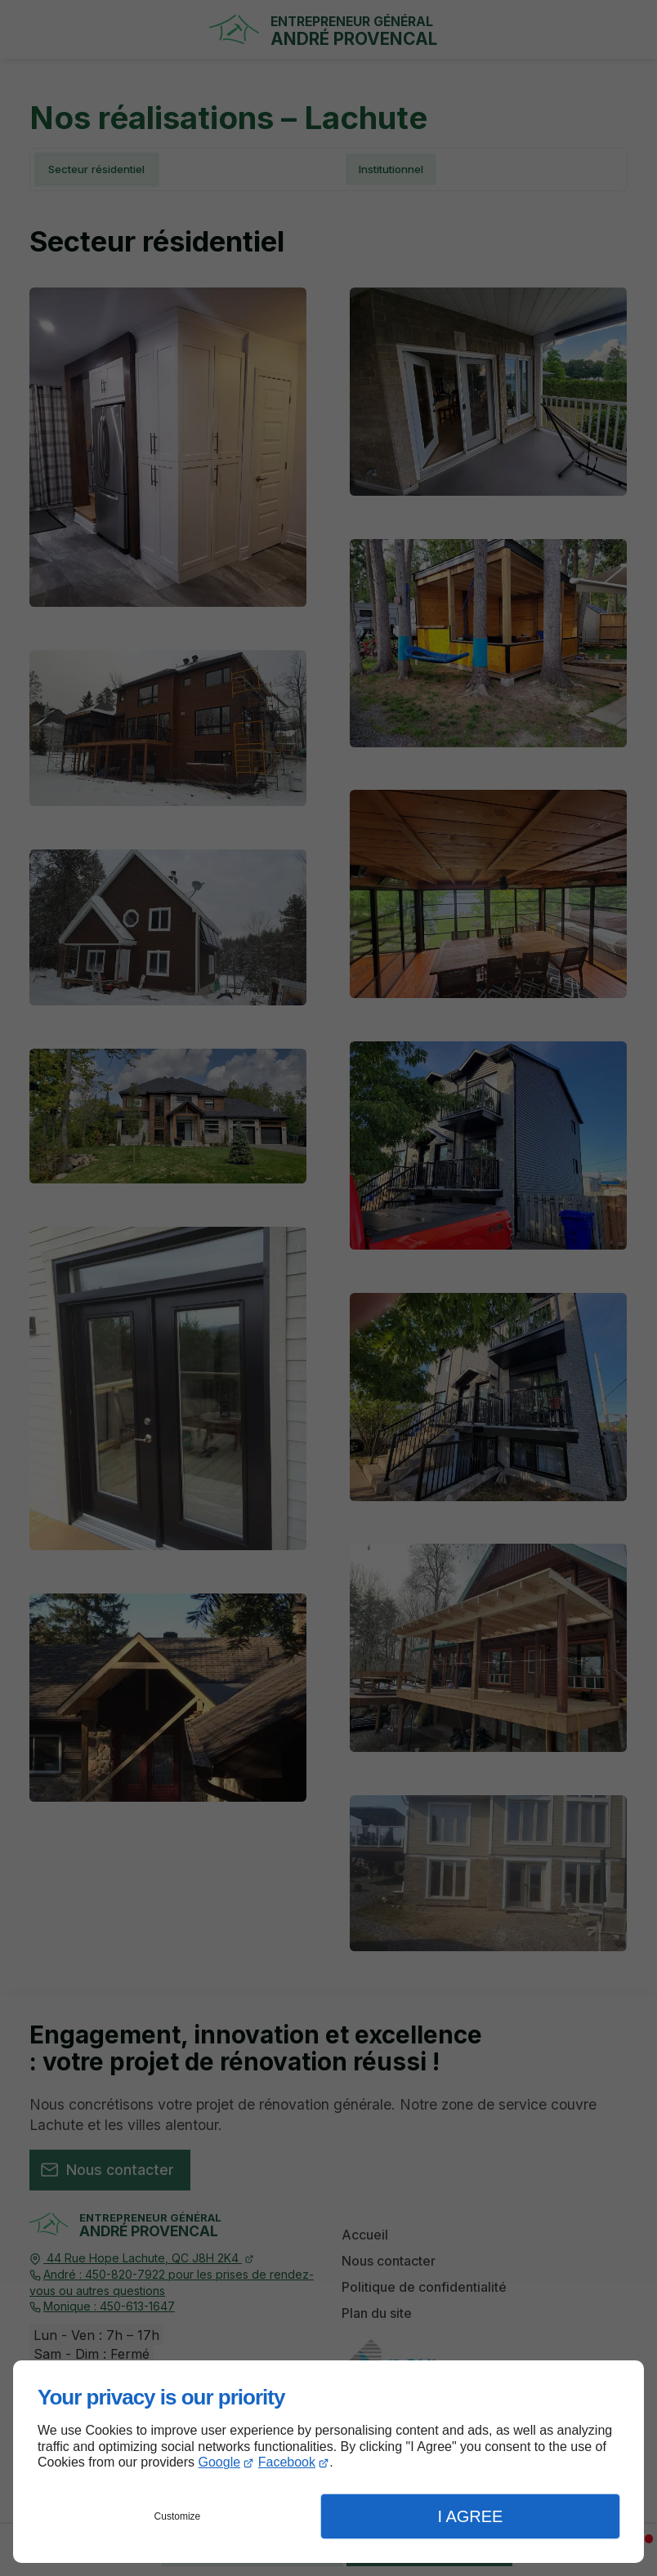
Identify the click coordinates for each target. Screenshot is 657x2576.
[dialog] (328, 2461)
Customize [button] (177, 2516)
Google (220, 2462)
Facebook (286, 2462)
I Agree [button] (470, 2516)
